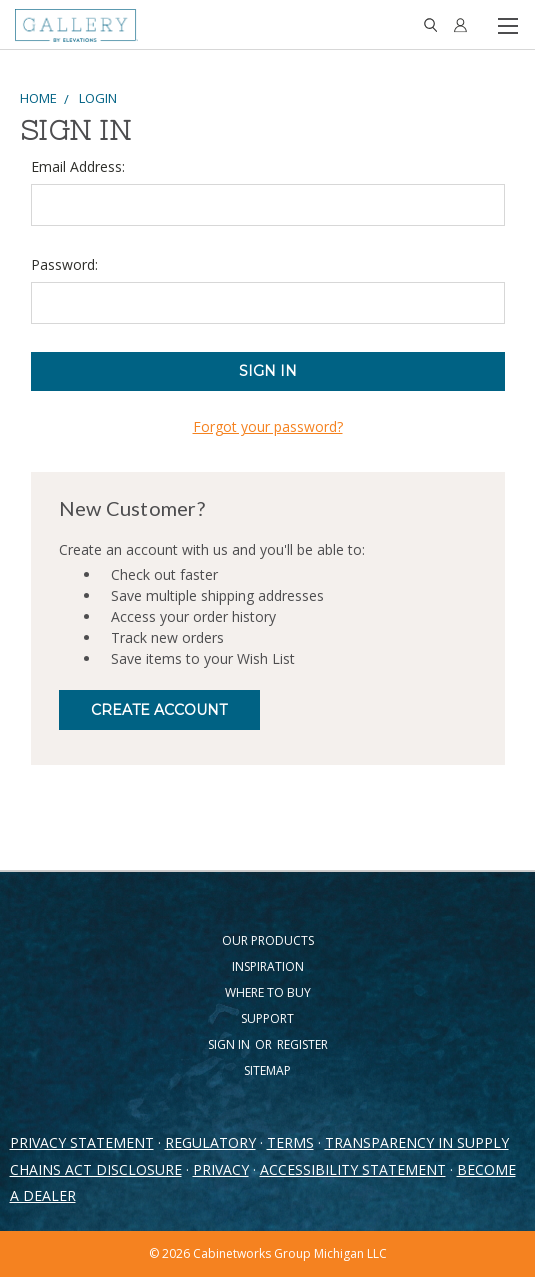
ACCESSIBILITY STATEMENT (353, 1169)
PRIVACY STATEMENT (82, 1142)
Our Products (268, 940)
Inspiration (268, 966)
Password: (64, 264)
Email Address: (78, 166)
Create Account (159, 710)
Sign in (230, 1044)
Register (302, 1044)
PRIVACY (221, 1169)
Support (267, 1018)
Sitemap (267, 1070)
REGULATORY (210, 1142)
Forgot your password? (268, 426)
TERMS (290, 1142)
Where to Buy (268, 992)
